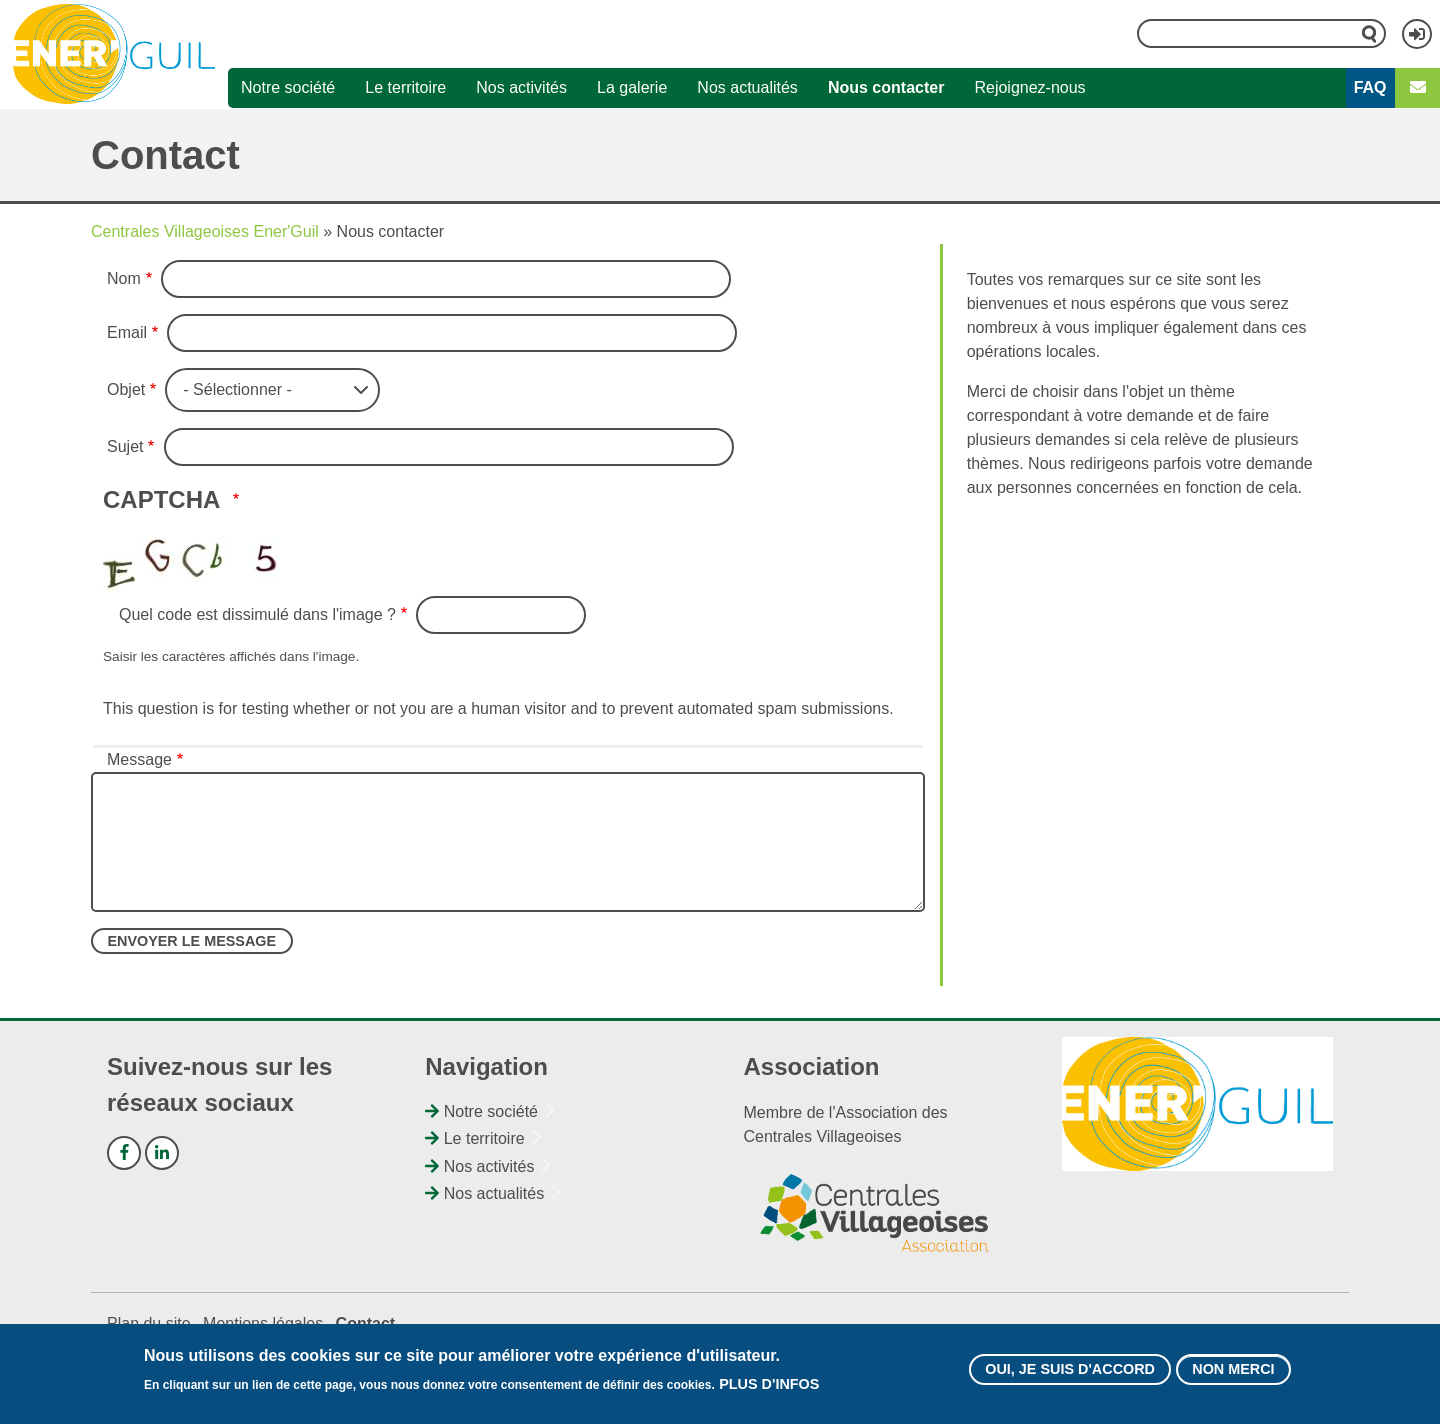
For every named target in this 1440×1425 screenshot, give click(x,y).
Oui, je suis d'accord (1070, 1376)
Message (139, 759)
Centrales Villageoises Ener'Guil (205, 231)
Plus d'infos (769, 1392)
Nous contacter (886, 87)
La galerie (632, 87)
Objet (126, 389)
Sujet (125, 446)
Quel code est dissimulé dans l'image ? (257, 614)
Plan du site (149, 1323)
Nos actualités (747, 87)
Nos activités (521, 87)
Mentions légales (263, 1323)
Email (127, 332)
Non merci (1233, 1376)
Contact (366, 1323)
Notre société (288, 87)
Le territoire (405, 87)
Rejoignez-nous (1029, 87)
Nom (124, 278)
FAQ (1370, 87)
